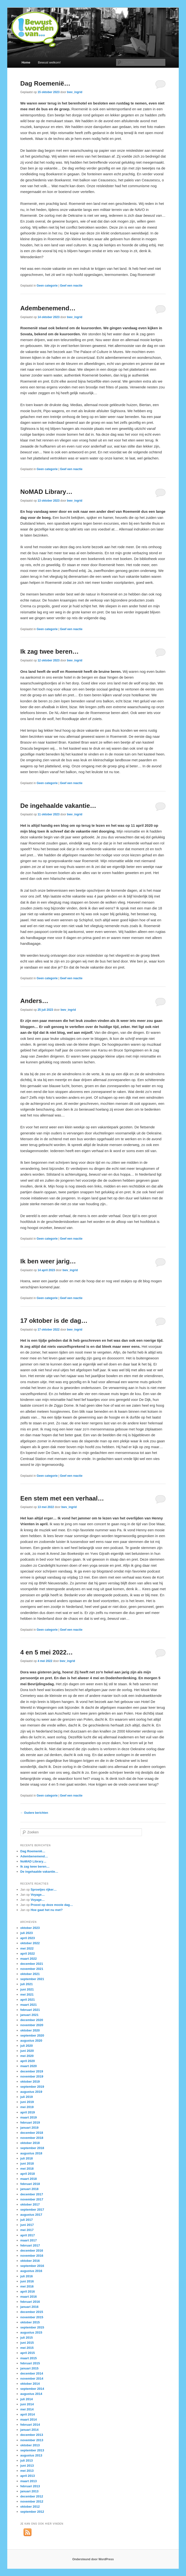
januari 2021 (29, 2015)
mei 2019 (27, 2107)
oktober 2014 (30, 2383)
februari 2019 (30, 2122)
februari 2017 (30, 2245)
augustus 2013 (31, 2455)
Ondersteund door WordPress (93, 2559)
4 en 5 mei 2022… (46, 1652)
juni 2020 (27, 2051)
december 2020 (31, 2020)
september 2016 (32, 2266)
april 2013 (27, 2476)
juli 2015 (26, 2337)
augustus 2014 (31, 2394)
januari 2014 (29, 2430)
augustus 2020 (31, 2040)
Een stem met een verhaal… (62, 1498)
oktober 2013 (30, 2445)
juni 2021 (27, 1989)
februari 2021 (30, 2010)
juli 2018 (26, 2158)
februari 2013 (30, 2486)
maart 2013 (28, 2481)
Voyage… (38, 1894)
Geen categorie (47, 285)
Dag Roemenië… (45, 83)
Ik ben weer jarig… (48, 1261)
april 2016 (27, 2291)
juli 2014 (26, 2399)
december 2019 (31, 2071)
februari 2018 (30, 2184)
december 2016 (31, 2250)
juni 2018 (27, 2163)
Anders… (34, 1000)
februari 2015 (30, 2363)
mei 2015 (27, 2348)
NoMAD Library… (46, 491)
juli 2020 (26, 2045)
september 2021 (32, 1979)
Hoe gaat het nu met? (46, 1910)
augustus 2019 (31, 2092)
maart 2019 (28, 2117)
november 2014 (31, 2378)
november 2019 (31, 2076)
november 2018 (31, 2138)
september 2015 (32, 2327)
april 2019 (27, 2112)
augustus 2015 (31, 2332)
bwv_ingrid (74, 92)
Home (26, 62)
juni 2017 (27, 2225)
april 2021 (27, 1999)
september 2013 (32, 2450)
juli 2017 (26, 2220)
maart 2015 (28, 2358)
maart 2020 (28, 2066)
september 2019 (32, 2086)
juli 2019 (26, 2097)
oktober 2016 (30, 2261)
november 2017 (31, 2199)
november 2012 (31, 2501)
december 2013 (31, 2435)
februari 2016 (30, 2301)
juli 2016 (26, 2276)
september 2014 (32, 2389)
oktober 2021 (30, 1974)
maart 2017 (28, 2240)
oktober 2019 (30, 2081)
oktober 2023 (30, 1928)
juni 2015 (27, 2342)
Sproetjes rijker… (44, 1889)
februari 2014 (30, 2424)
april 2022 (27, 1953)
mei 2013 (27, 2470)
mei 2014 (27, 2409)
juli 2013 (26, 2460)
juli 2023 (26, 1933)
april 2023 (27, 1938)
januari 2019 (29, 2127)
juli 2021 (26, 1984)
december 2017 (31, 2194)
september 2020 (32, 2035)
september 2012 (32, 2511)
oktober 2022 (30, 1943)
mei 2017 (27, 2230)
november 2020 (31, 2025)
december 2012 (31, 2496)
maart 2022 (28, 1958)
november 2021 (31, 1969)
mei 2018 (27, 2168)
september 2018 (32, 2148)
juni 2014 (27, 2404)
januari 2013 (29, 2491)
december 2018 (31, 2133)
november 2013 (31, 2440)
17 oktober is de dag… (53, 1320)
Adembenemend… (48, 308)
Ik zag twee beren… (49, 651)
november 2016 (31, 2255)
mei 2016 (27, 2286)
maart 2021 (28, 2004)
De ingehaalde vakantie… (58, 805)
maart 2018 (28, 2179)
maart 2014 (28, 2419)
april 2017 (27, 2235)
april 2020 (27, 2061)
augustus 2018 (31, 2153)
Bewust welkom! (49, 62)
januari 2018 (29, 2189)
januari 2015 (29, 2368)
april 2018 (27, 2173)
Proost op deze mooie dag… (52, 1905)
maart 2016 (28, 2296)
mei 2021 (27, 1994)
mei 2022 (27, 1948)
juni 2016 (27, 2281)
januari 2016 (29, 2307)
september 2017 (32, 2209)
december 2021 (31, 1964)
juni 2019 (27, 2102)
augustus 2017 (31, 2214)
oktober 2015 (30, 2322)
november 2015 (31, 2317)
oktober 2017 (30, 2204)
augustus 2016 (31, 2271)
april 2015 (27, 2353)
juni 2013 (27, 2465)
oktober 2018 (30, 2143)
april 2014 (27, 2414)
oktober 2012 (30, 2506)
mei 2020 (27, 2056)
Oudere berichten (34, 1812)
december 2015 (31, 2312)
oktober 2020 (30, 2030)
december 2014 (31, 2373)
